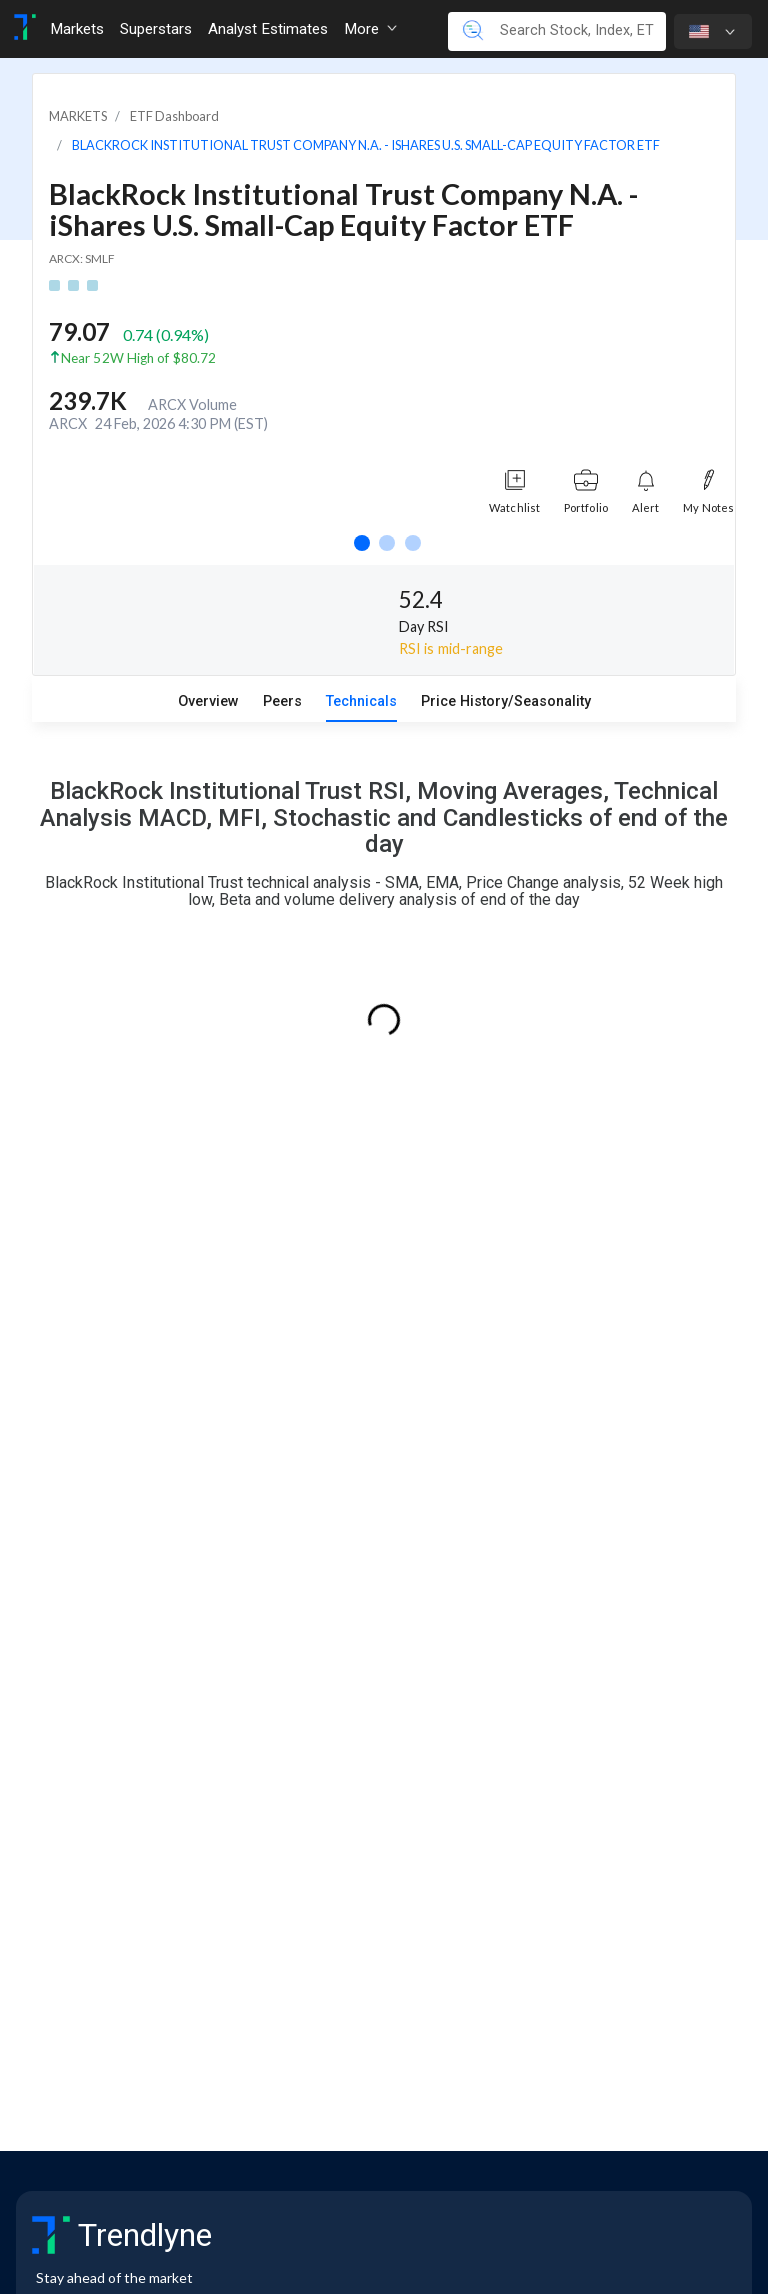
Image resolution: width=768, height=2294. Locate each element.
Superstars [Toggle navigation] (156, 29)
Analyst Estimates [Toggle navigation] (268, 29)
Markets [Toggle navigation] (77, 29)
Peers (282, 701)
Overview (208, 701)
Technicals (361, 701)
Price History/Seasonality (506, 701)
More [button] (370, 29)
